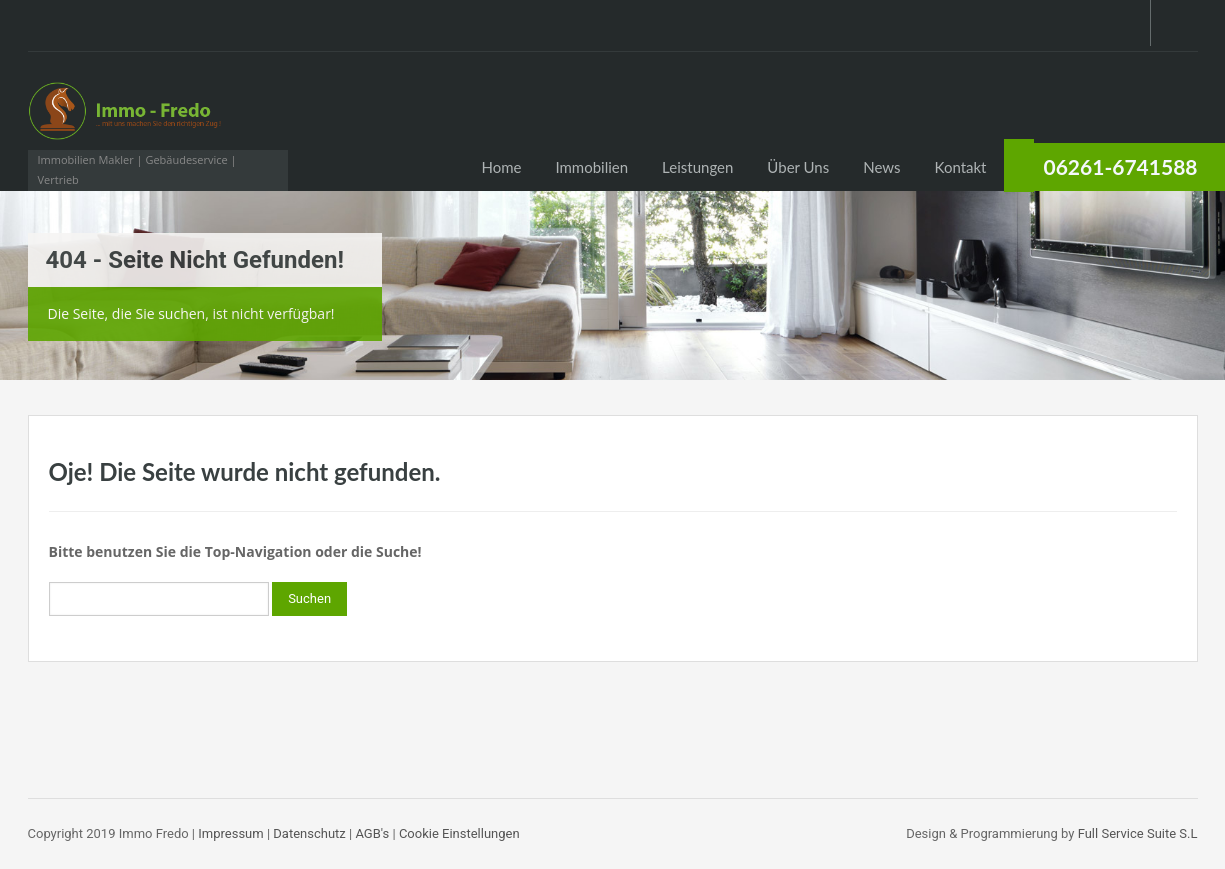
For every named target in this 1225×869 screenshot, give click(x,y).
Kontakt (961, 167)
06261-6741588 (1121, 166)
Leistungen (697, 167)
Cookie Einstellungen (459, 833)
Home (501, 167)
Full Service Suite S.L (1138, 833)
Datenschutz (309, 833)
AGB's (372, 833)
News (881, 167)
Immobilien (591, 167)
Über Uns (798, 167)
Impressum (230, 833)
